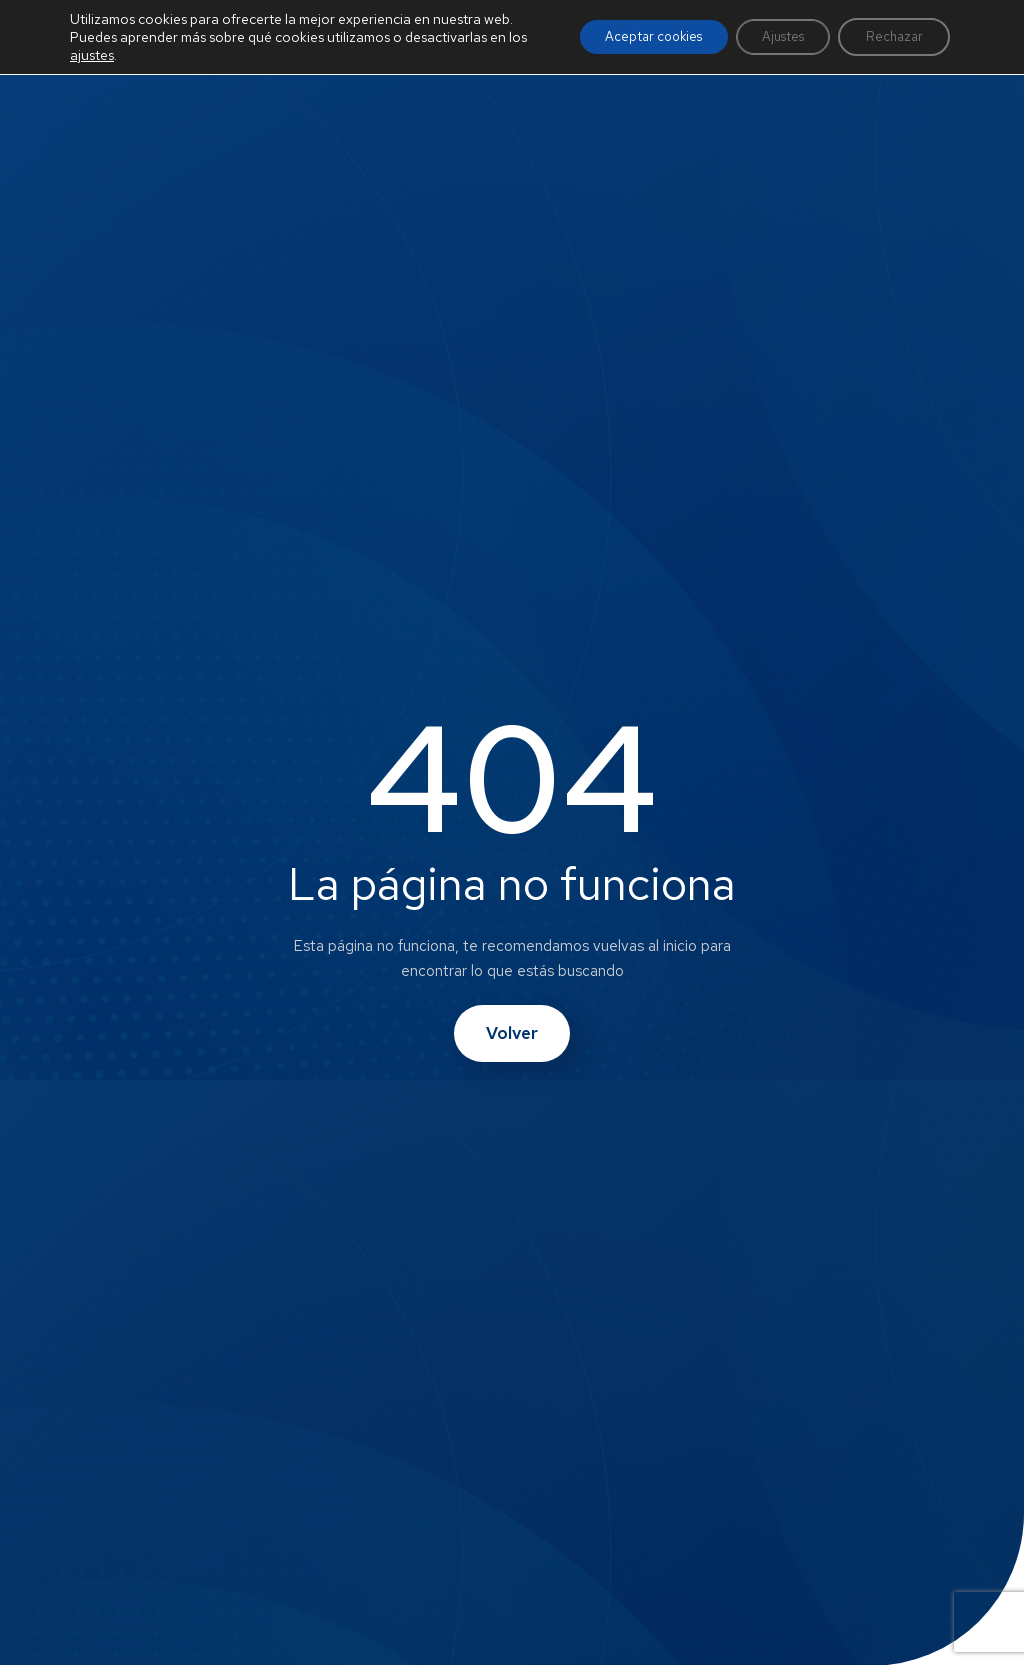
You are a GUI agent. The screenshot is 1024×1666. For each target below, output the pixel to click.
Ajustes (764, 46)
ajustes (113, 73)
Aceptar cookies (622, 46)
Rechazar (888, 46)
